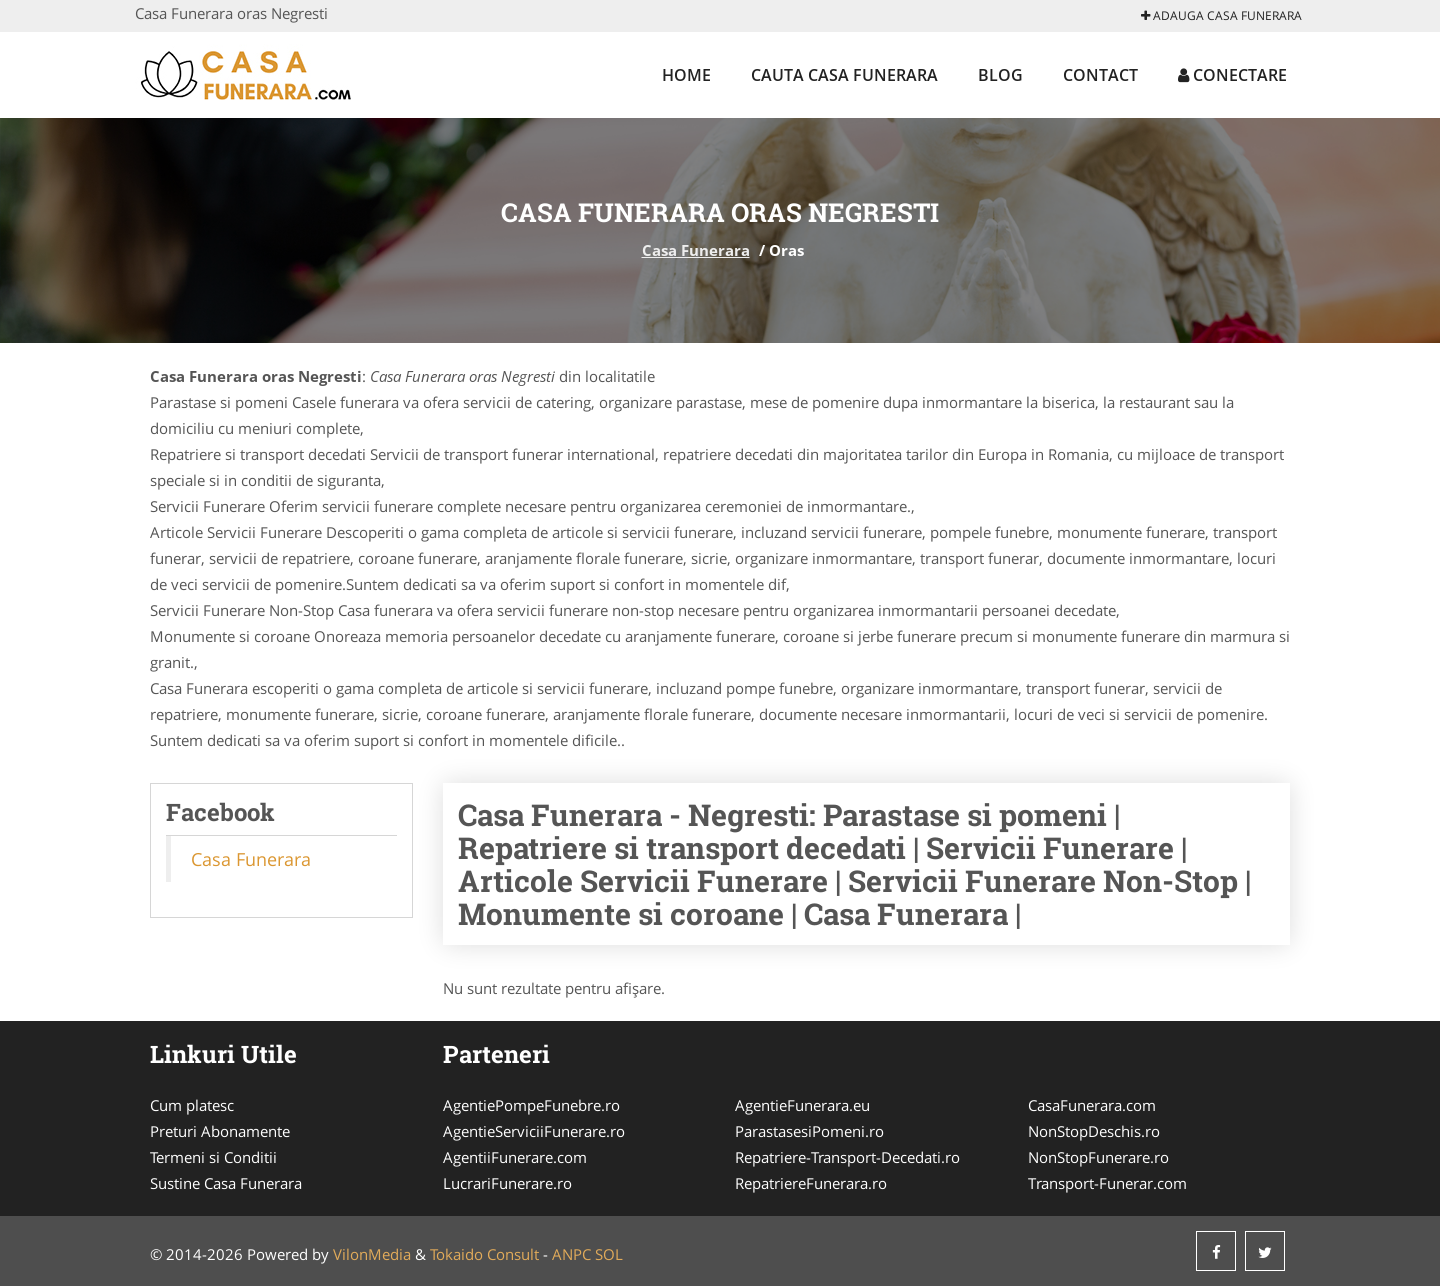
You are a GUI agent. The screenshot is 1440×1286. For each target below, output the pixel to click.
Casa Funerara (696, 250)
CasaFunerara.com (1092, 1105)
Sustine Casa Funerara (226, 1183)
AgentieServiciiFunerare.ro (534, 1131)
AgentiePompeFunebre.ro (531, 1105)
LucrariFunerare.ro (507, 1183)
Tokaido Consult (484, 1254)
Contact (1100, 75)
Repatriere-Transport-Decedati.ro (847, 1157)
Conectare (1232, 75)
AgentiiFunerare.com (515, 1157)
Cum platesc (192, 1105)
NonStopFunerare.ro (1098, 1157)
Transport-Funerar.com (1107, 1183)
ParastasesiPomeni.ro (809, 1131)
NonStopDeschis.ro (1094, 1131)
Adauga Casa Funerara (1221, 15)
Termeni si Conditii (213, 1157)
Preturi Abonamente (220, 1131)
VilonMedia (372, 1254)
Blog (1000, 75)
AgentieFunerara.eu (802, 1105)
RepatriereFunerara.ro (811, 1183)
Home (686, 75)
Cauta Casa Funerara (844, 75)
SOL (609, 1254)
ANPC (571, 1254)
